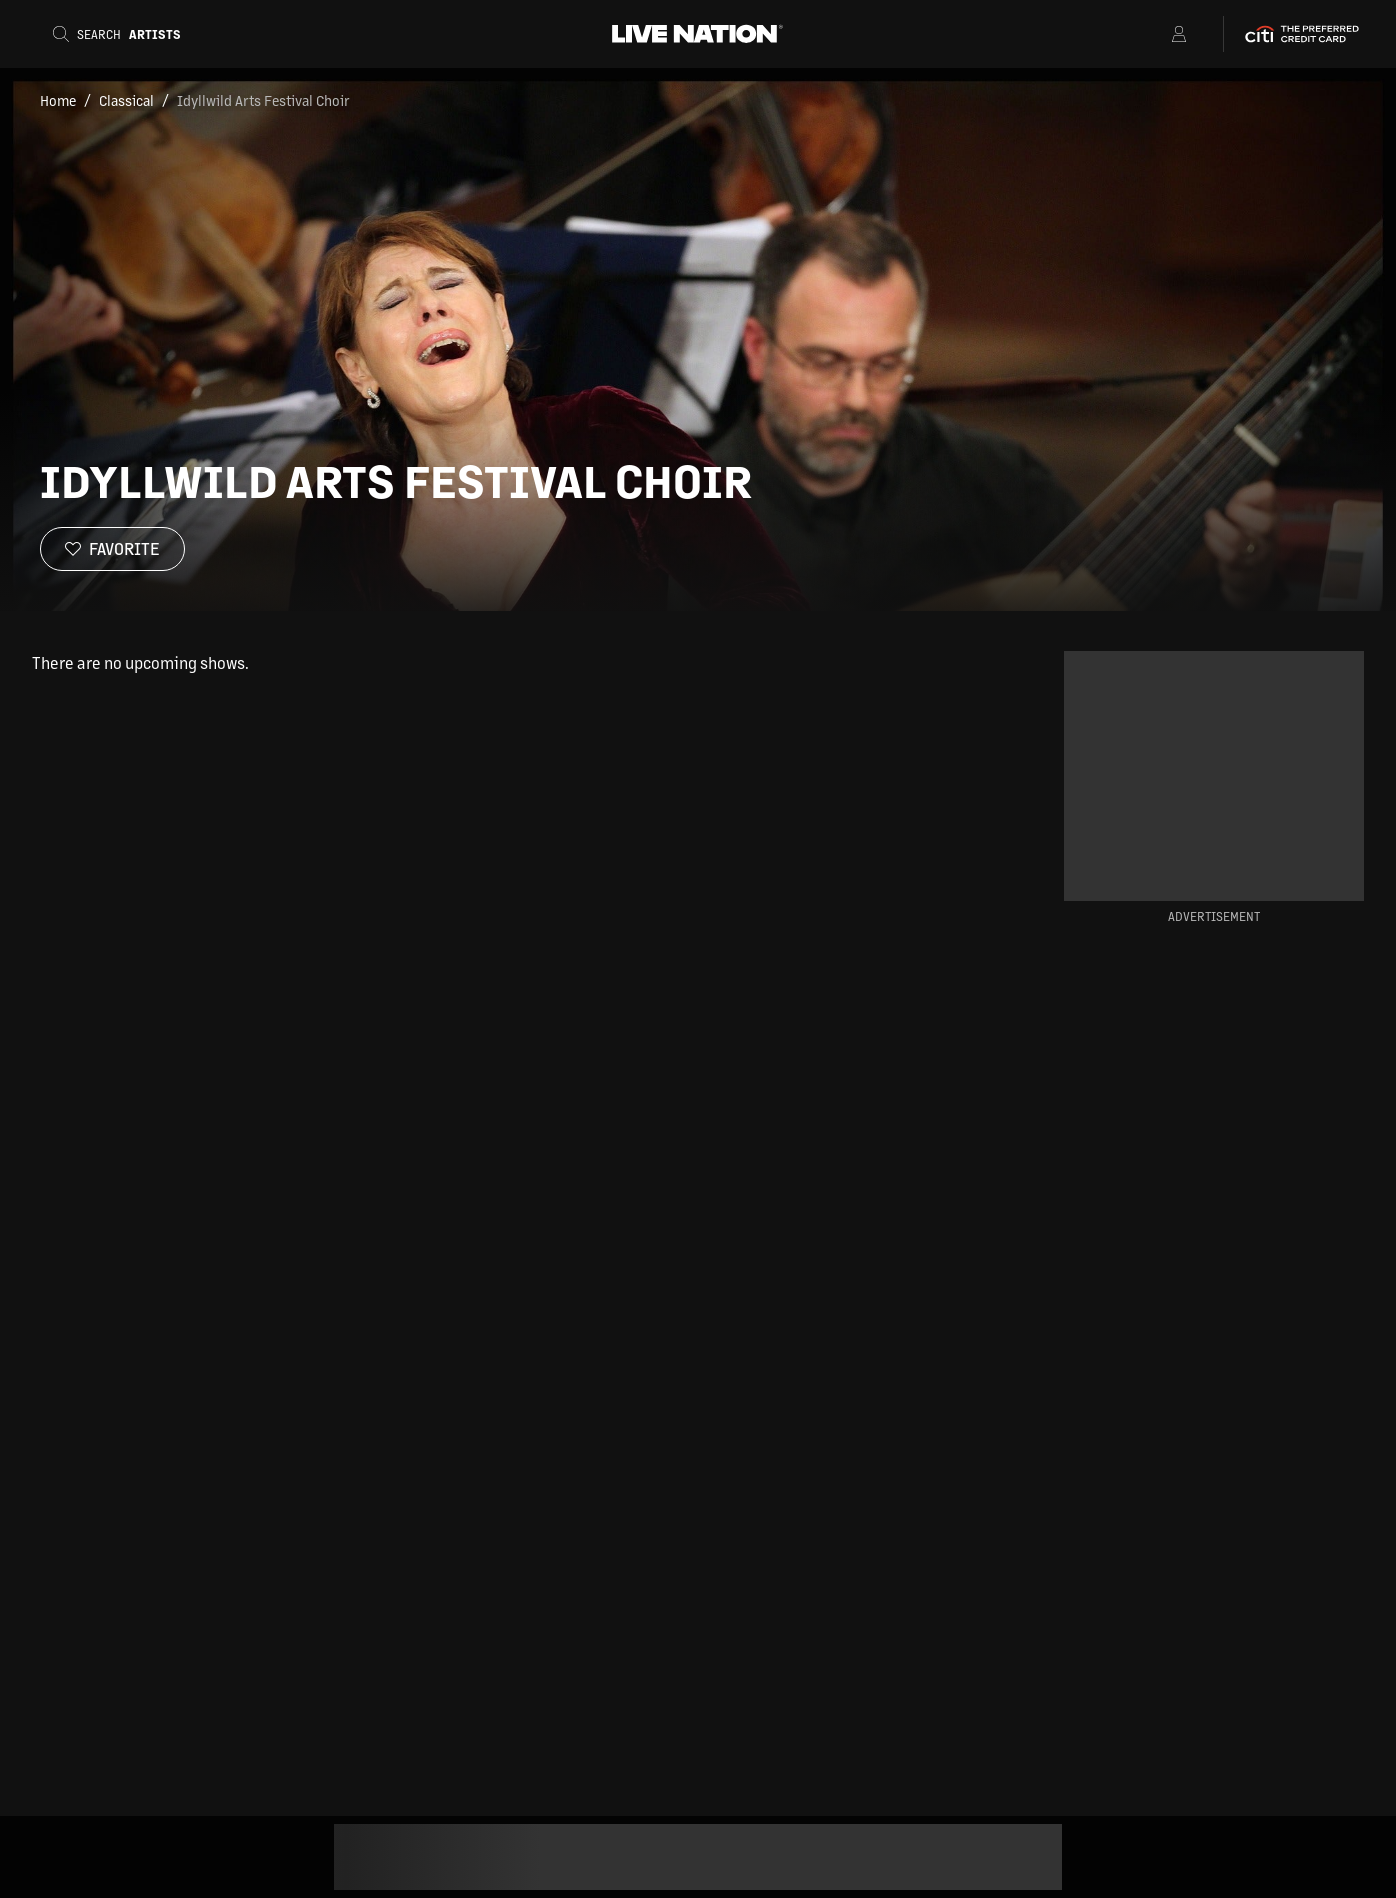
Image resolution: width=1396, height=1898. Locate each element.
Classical (126, 100)
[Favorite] (112, 549)
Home (58, 100)
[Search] (123, 34)
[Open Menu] (1153, 34)
